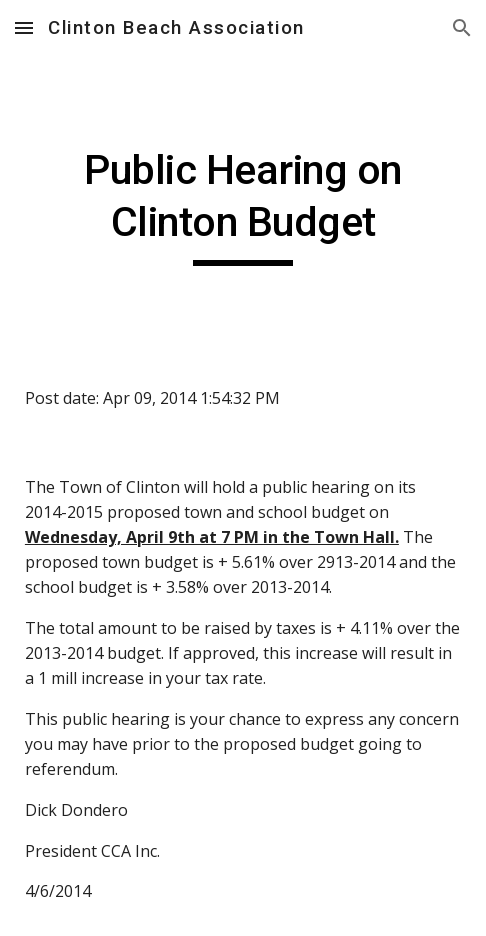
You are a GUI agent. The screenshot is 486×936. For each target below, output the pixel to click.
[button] (24, 27)
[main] (243, 205)
